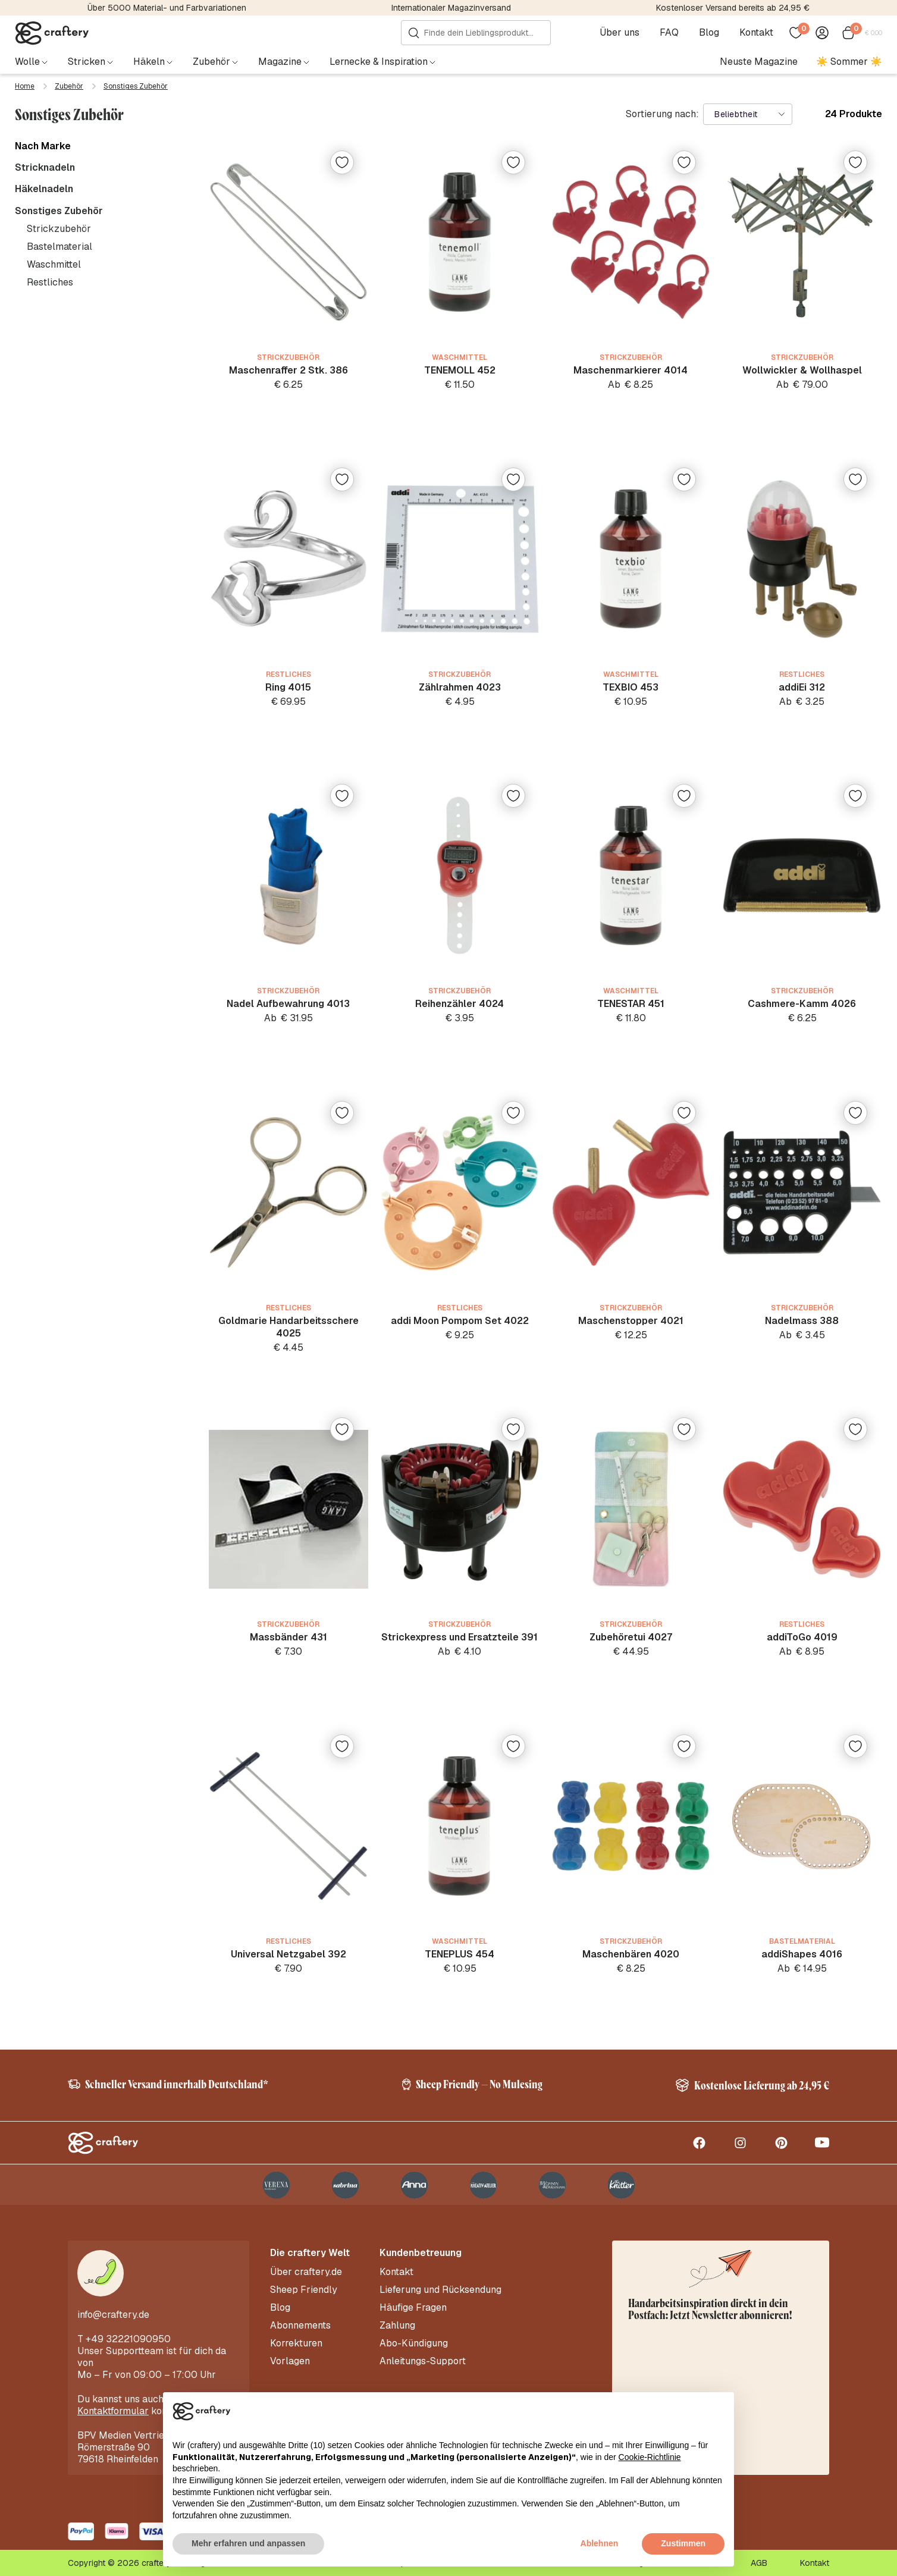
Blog (709, 33)
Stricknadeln (45, 168)
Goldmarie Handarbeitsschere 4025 (288, 1326)
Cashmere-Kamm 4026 (802, 1003)
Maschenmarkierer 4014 (630, 370)
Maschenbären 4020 (630, 1954)
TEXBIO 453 (630, 687)
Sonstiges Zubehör (59, 211)
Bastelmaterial (59, 246)
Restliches (50, 282)
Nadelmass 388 (802, 1320)
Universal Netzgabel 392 (288, 1954)
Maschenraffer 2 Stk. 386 (288, 370)
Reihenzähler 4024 (459, 1003)
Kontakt (756, 33)
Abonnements (300, 2326)
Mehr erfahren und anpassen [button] (248, 2543)
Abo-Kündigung (414, 2343)
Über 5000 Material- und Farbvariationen (166, 7)
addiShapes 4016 (801, 1954)
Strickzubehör (59, 228)
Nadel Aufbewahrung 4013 (288, 1003)
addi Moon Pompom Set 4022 (460, 1320)
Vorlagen (290, 2361)
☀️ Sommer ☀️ (849, 61)
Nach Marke (43, 146)
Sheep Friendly (303, 2290)
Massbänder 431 (288, 1637)
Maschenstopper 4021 (630, 1320)
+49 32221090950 (128, 2339)
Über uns (619, 33)
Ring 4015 (288, 687)
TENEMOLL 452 (459, 370)
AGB (759, 2563)
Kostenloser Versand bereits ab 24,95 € (733, 7)
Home (24, 86)
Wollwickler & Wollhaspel (802, 370)
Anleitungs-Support (423, 2361)
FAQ (669, 33)
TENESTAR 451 (630, 1003)
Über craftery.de (306, 2272)
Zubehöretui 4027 (630, 1637)
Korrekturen (296, 2343)
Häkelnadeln (44, 189)
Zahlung (397, 2326)
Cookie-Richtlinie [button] (650, 2457)
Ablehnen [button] (600, 2543)
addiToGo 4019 (802, 1637)
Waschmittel (54, 264)
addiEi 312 (802, 687)
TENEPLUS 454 (459, 1954)
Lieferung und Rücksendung (440, 2290)
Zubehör (69, 86)
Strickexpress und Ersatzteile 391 (459, 1637)
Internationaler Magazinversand (451, 7)
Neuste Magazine (759, 61)
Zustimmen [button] (683, 2543)
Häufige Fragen (413, 2308)
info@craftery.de (113, 2314)
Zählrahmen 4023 (460, 687)
